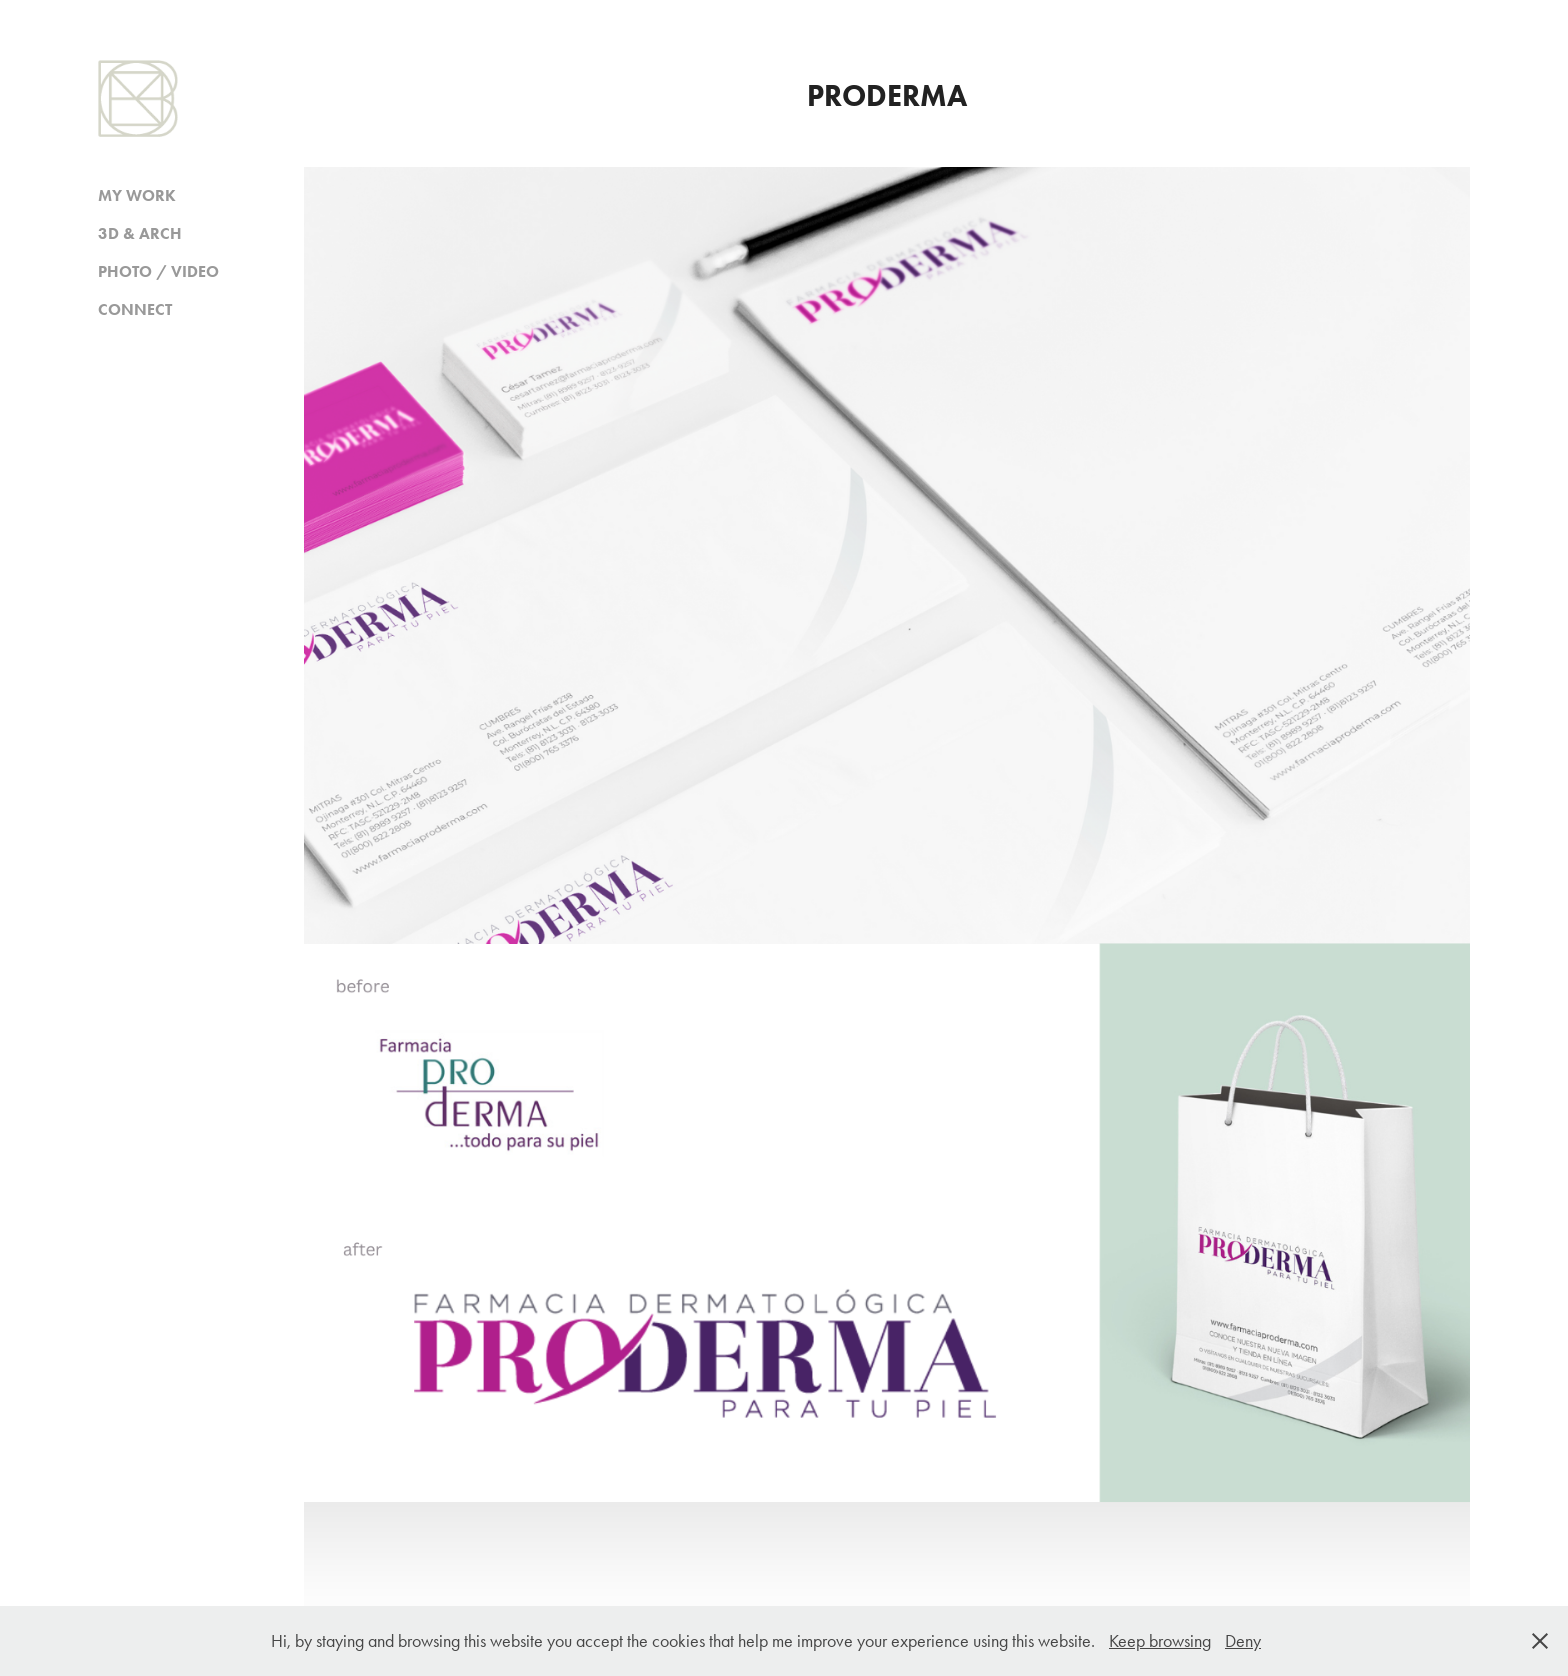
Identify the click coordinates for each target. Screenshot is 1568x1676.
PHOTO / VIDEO (158, 271)
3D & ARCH (140, 233)
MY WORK (137, 195)
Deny (1243, 1641)
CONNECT (135, 309)
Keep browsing (1160, 1641)
